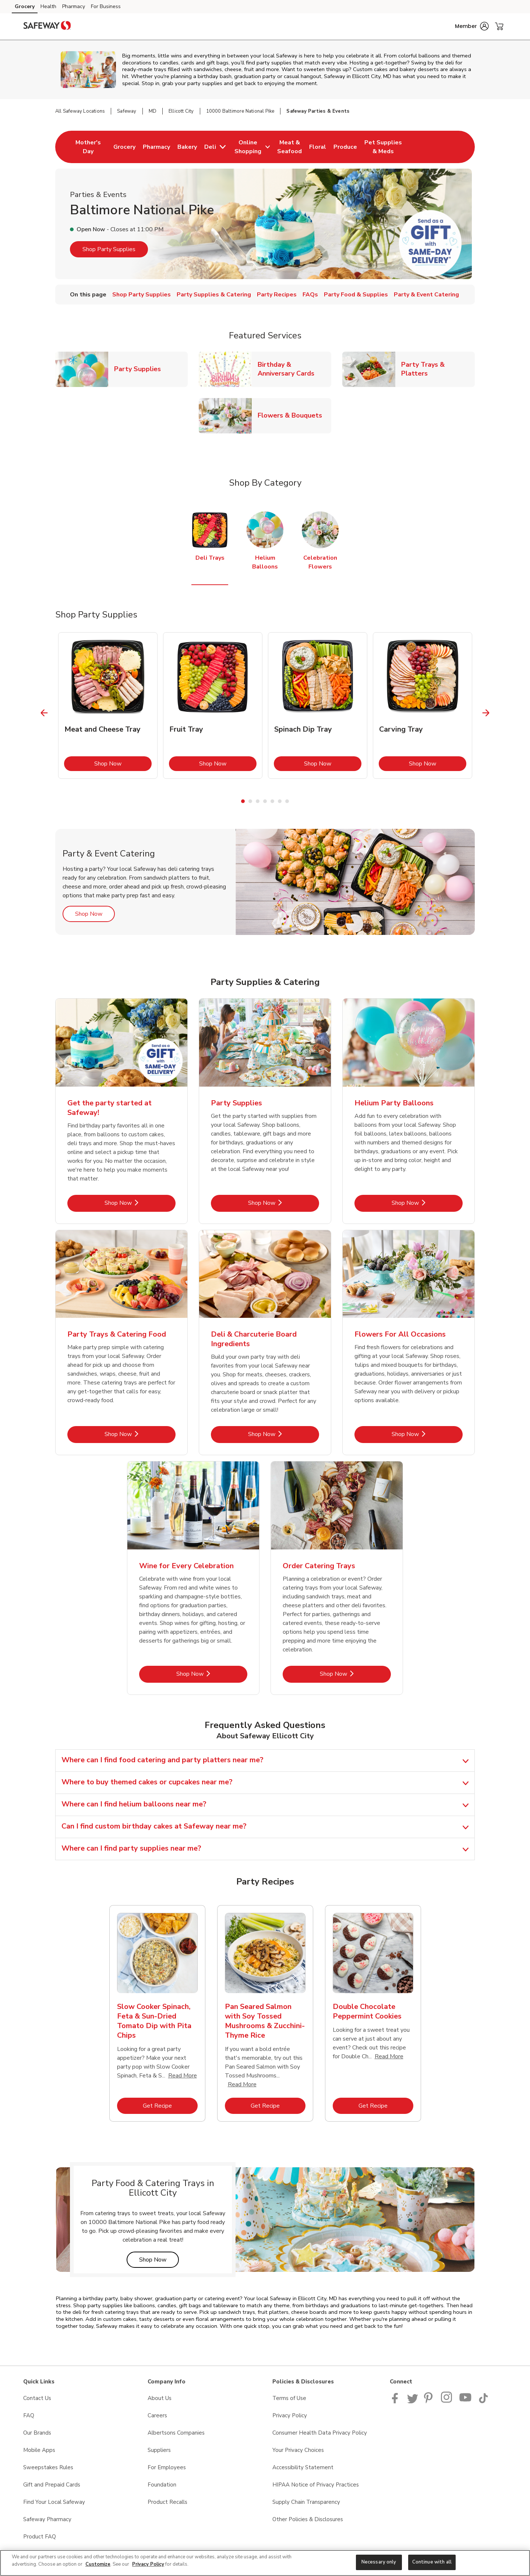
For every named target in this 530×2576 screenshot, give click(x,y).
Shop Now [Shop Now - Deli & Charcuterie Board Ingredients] (283, 1434)
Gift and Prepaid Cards (51, 2484)
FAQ (28, 2415)
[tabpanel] (108, 705)
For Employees (167, 2467)
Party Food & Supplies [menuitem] (356, 295)
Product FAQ (39, 2536)
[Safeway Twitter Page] (412, 2401)
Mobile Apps (39, 2450)
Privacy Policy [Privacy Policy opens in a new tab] (289, 2415)
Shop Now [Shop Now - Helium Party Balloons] (427, 1203)
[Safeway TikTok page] (483, 2401)
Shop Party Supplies (108, 249)
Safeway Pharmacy (47, 2519)
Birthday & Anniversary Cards (294, 369)
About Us (160, 2398)
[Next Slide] (486, 712)
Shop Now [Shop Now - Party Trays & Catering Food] (140, 1434)
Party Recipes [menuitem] (277, 295)
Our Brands (37, 2432)
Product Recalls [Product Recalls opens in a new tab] (167, 2502)
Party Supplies (140, 368)
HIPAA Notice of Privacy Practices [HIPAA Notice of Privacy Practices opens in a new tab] (315, 2484)
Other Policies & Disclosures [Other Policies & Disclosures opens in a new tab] (307, 2519)
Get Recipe (170, 2105)
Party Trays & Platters (438, 369)
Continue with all (432, 2562)
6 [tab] (280, 801)
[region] (265, 2563)
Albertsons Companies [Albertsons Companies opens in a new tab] (176, 2432)
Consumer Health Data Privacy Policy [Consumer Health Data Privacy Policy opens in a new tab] (319, 2432)
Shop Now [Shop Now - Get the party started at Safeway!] (140, 1203)
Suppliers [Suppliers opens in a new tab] (159, 2450)
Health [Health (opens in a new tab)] (48, 6)
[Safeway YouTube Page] (465, 2401)
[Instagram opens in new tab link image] (447, 2401)
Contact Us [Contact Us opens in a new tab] (37, 2398)
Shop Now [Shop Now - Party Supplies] (283, 1203)
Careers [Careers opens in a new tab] (157, 2415)
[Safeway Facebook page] (396, 2401)
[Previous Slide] (44, 712)
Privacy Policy (148, 2564)
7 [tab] (287, 801)
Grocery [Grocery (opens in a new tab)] (25, 6)
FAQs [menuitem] (310, 295)
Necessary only (378, 2562)
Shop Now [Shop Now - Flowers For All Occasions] (427, 1434)
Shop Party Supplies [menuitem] (141, 295)
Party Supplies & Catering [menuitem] (214, 295)
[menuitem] (88, 146)
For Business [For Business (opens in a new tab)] (106, 6)
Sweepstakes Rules (48, 2467)
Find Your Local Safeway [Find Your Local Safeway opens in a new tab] (54, 2502)
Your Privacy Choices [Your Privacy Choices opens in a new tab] (298, 2450)
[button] (472, 26)
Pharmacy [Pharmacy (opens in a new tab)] (73, 6)
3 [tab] (257, 801)
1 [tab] (243, 801)
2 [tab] (250, 801)
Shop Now (123, 763)
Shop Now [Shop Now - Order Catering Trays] (355, 1673)
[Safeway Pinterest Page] (429, 2401)
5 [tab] (272, 801)
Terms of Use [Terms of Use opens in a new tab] (289, 2398)
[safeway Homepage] (47, 26)
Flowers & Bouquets (293, 415)
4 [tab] (265, 801)
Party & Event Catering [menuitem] (426, 295)
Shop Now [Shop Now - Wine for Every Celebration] (211, 1673)
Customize (97, 2564)
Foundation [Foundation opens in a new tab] (162, 2484)
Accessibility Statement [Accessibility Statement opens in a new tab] (302, 2467)
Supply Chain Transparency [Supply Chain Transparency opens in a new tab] (306, 2502)
